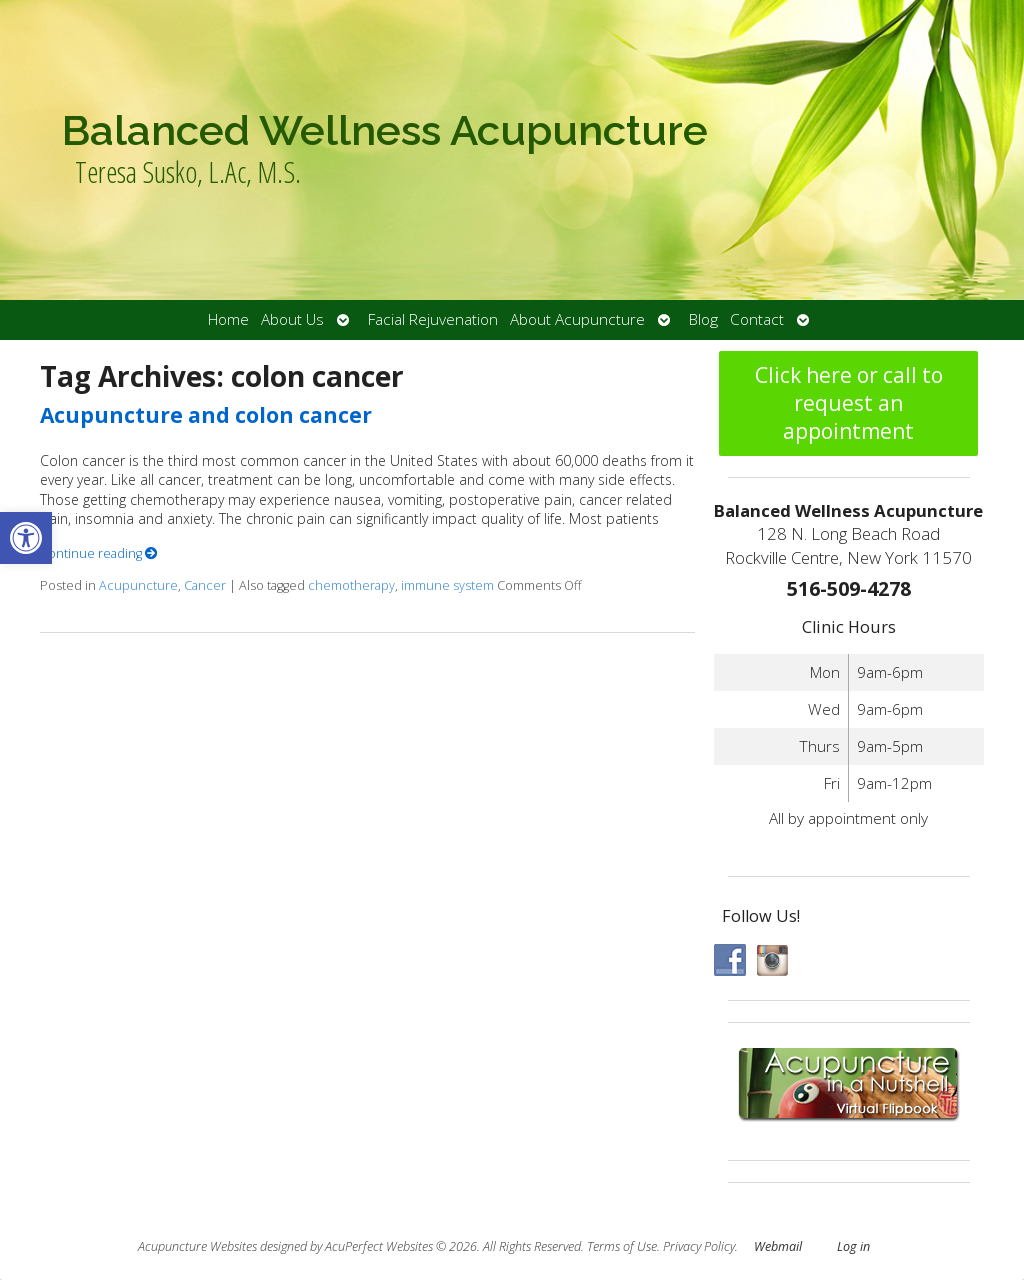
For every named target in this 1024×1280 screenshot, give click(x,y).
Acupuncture (138, 585)
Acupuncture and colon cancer (206, 415)
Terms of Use (622, 1246)
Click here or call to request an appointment (849, 403)
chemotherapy (351, 585)
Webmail (778, 1246)
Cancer (205, 585)
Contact (757, 319)
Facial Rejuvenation (433, 319)
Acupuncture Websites (197, 1246)
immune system (447, 585)
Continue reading (99, 553)
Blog (703, 319)
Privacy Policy (699, 1246)
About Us (292, 319)
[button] (26, 538)
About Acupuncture (577, 319)
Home (228, 319)
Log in (853, 1246)
